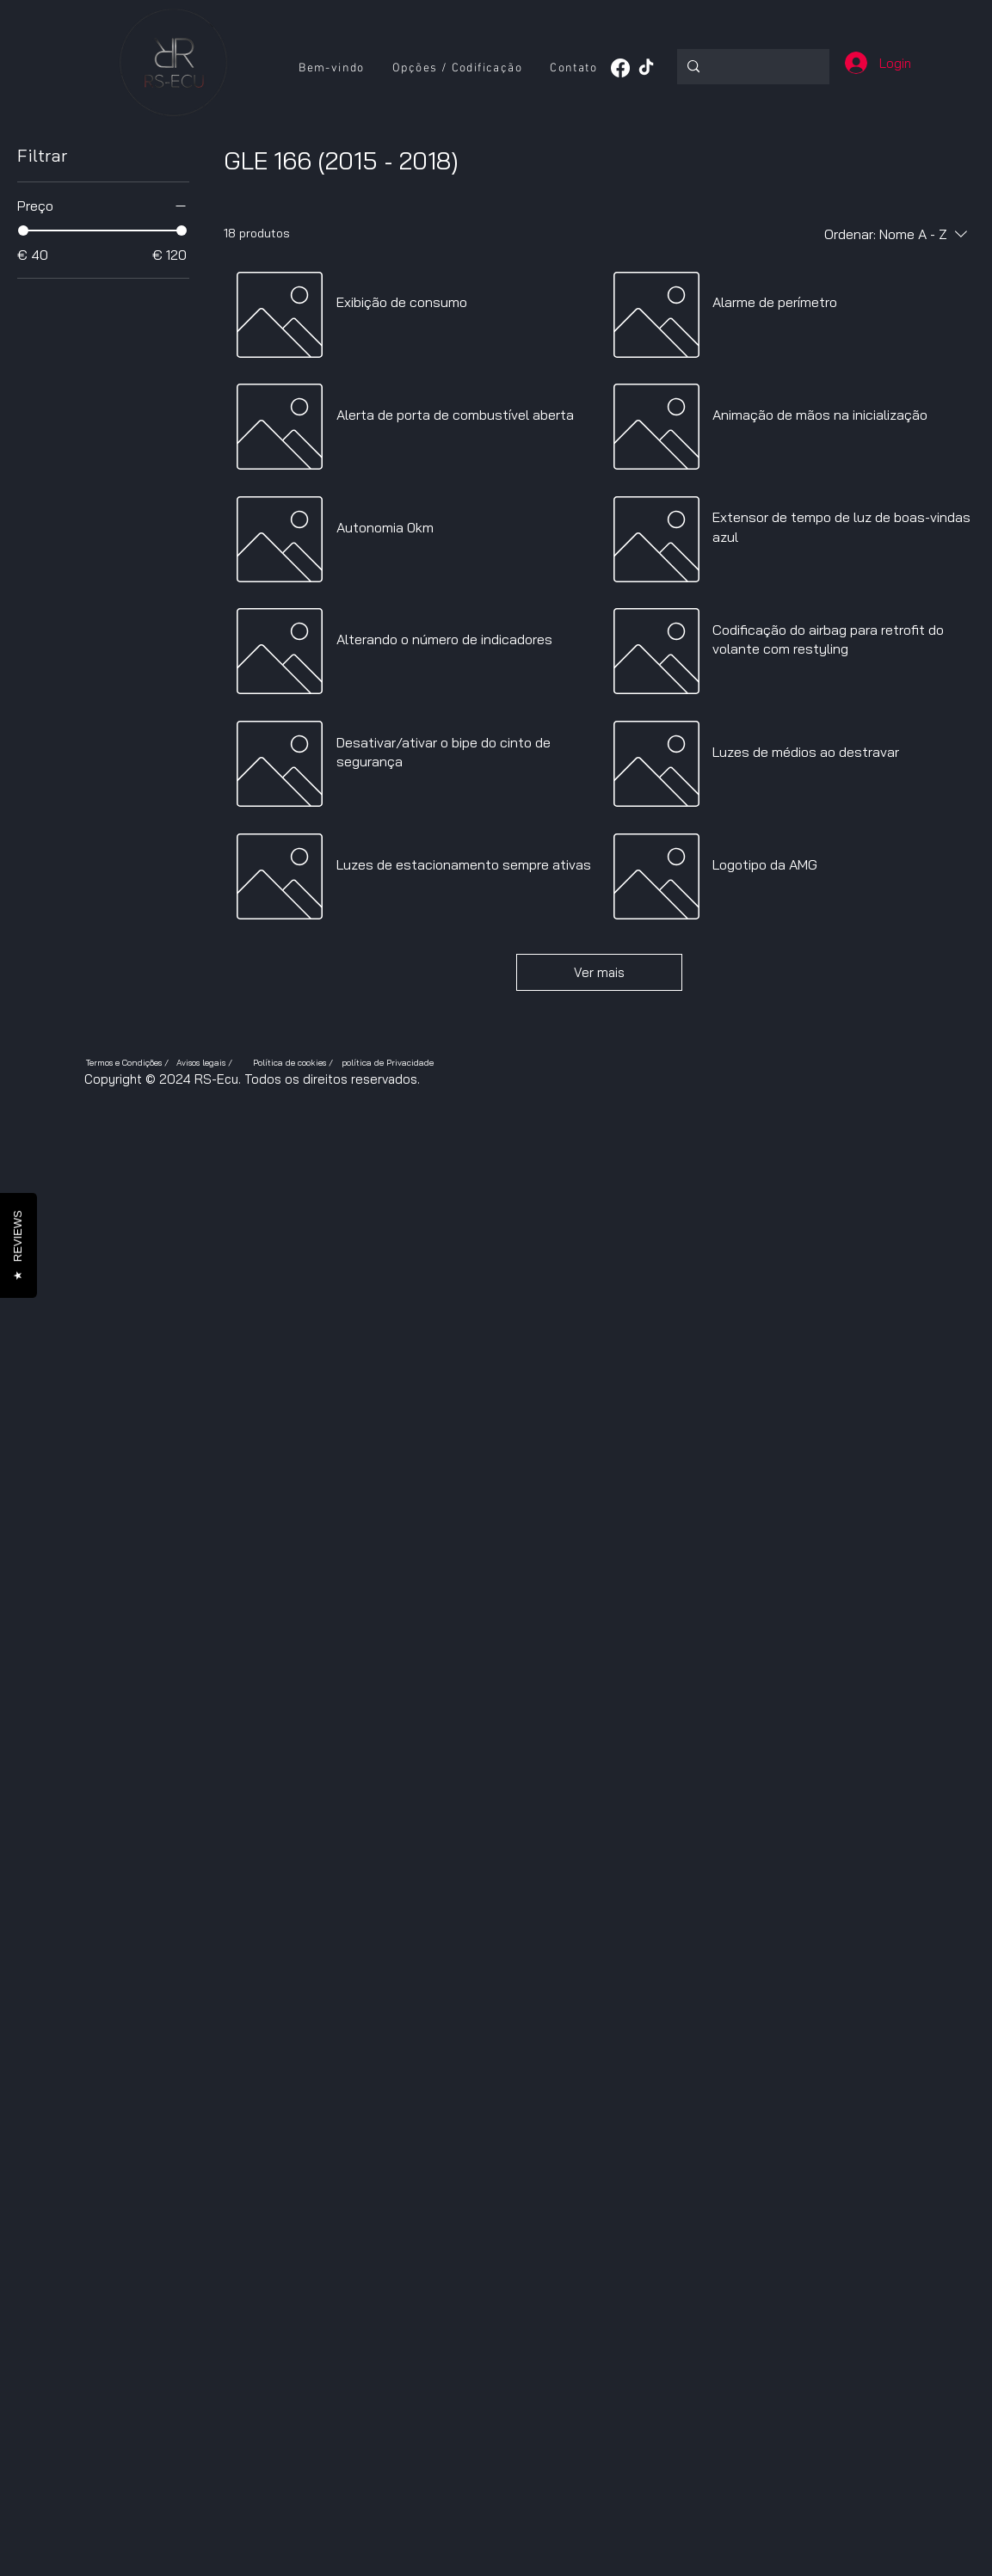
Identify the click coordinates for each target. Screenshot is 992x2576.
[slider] (23, 230)
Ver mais (599, 972)
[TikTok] (646, 67)
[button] (457, 69)
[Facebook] (620, 67)
